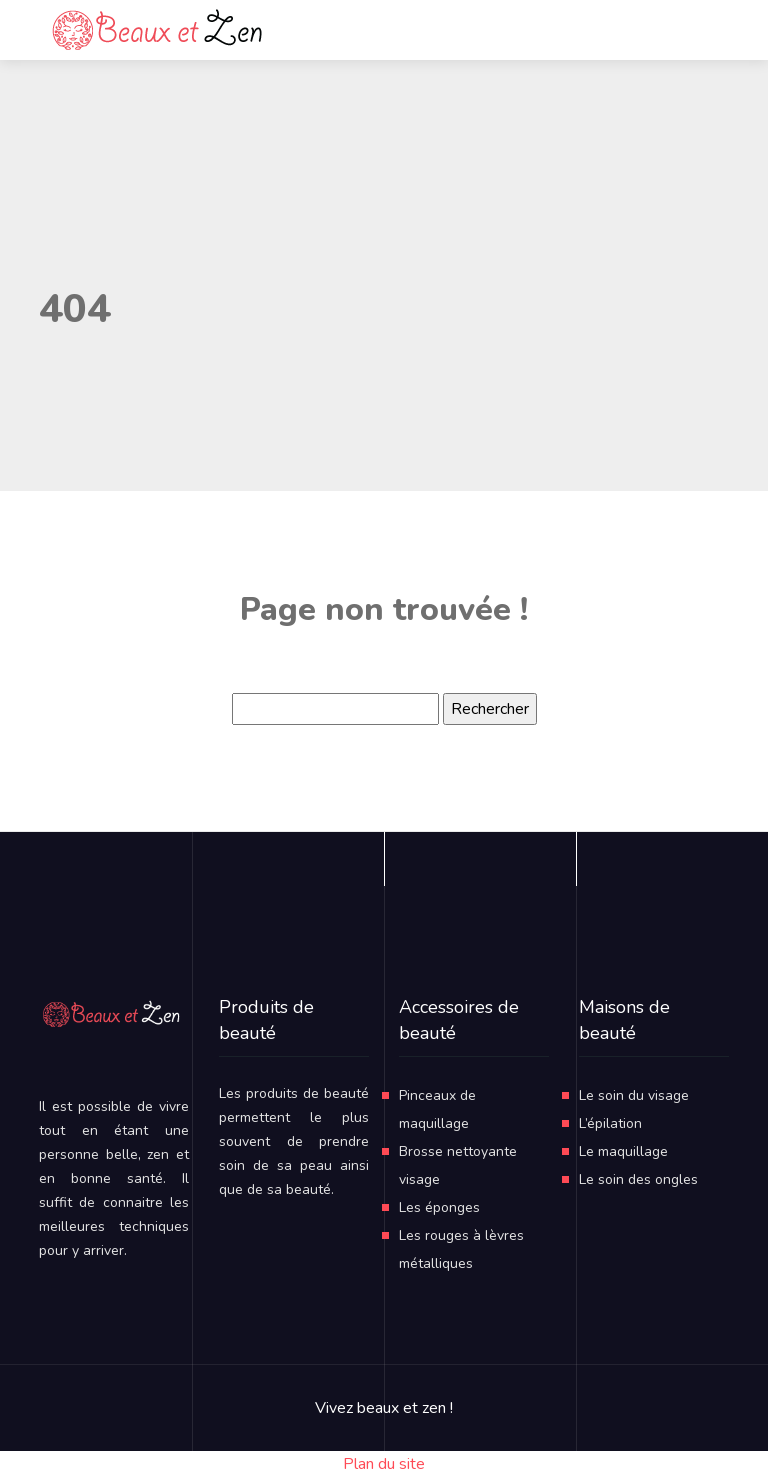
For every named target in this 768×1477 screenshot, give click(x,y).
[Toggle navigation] (658, 30)
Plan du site (384, 1464)
